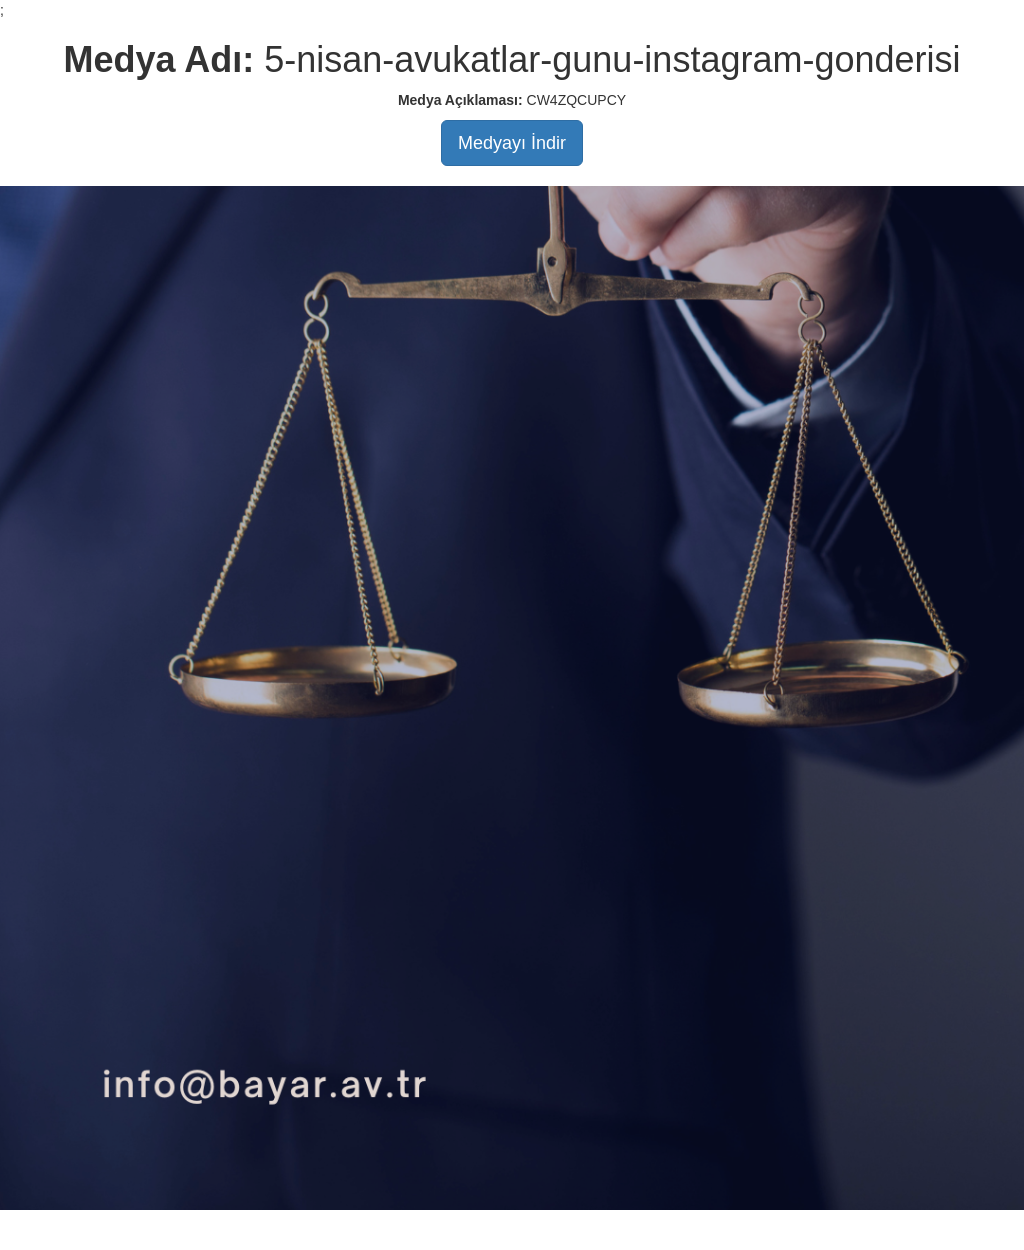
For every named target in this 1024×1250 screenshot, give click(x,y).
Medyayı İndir (512, 143)
